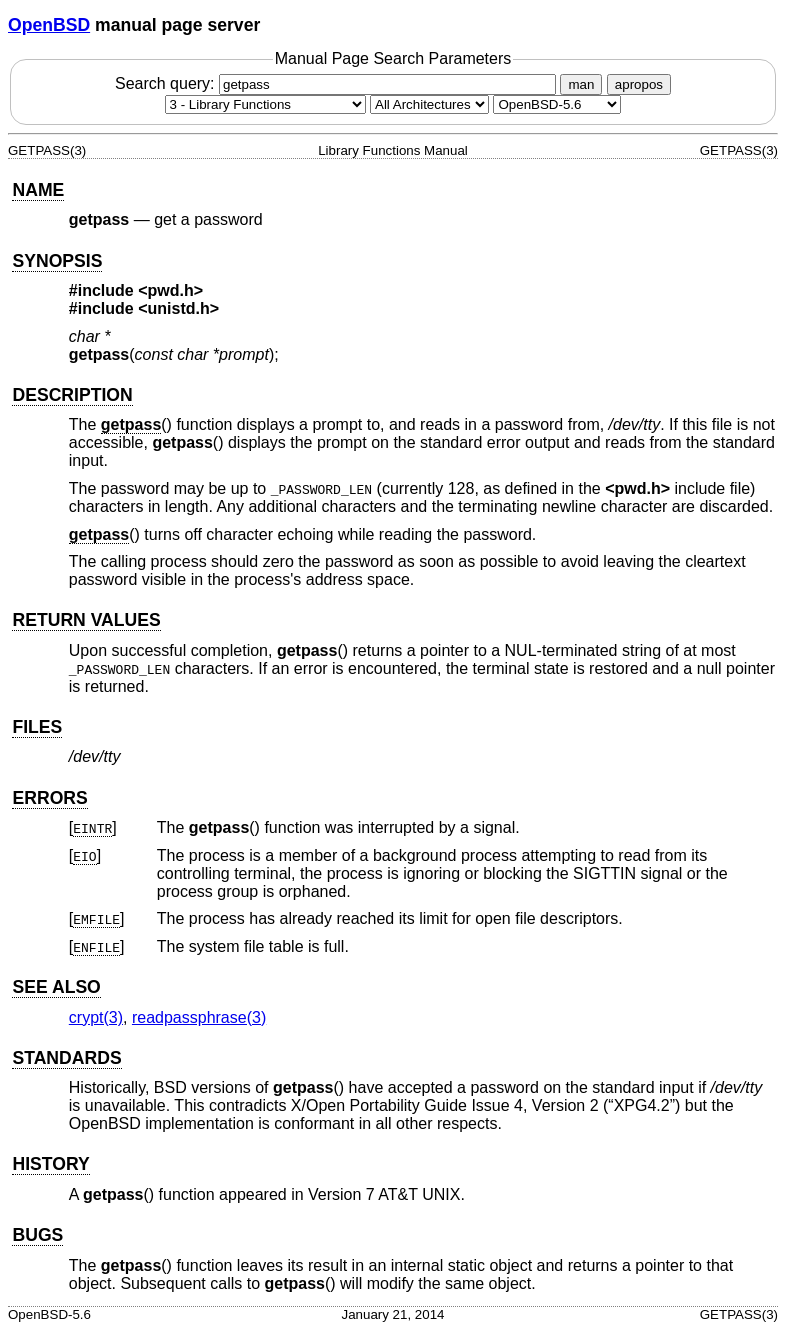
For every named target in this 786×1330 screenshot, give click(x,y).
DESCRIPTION (72, 395)
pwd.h (171, 290)
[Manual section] (265, 104)
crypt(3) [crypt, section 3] (96, 1017)
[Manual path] (557, 104)
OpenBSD (49, 25)
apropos (639, 84)
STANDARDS (66, 1058)
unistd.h (179, 308)
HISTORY (50, 1164)
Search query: (338, 83)
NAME (38, 190)
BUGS (37, 1235)
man (581, 84)
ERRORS (49, 798)
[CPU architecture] (429, 104)
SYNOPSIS (57, 261)
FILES (37, 727)
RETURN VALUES (86, 620)
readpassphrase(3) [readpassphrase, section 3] (199, 1017)
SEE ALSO (56, 987)
